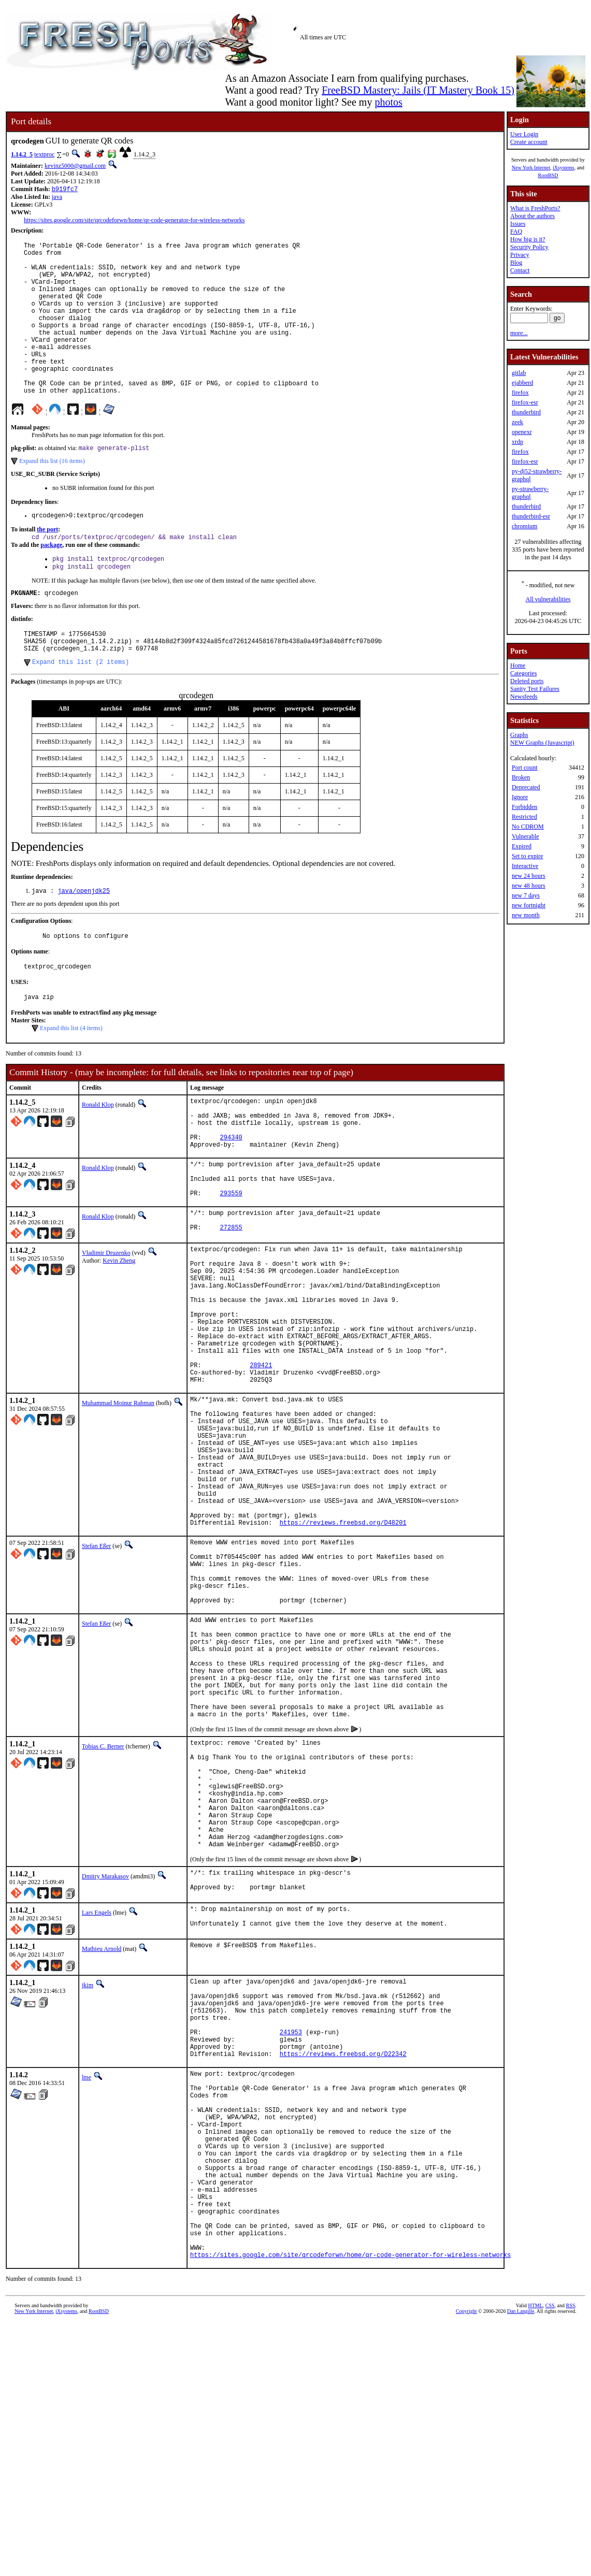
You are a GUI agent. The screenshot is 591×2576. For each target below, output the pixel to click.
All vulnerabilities (547, 599)
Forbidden (524, 807)
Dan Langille (520, 2564)
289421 (261, 1465)
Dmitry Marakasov (105, 2067)
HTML (535, 2558)
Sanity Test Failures (534, 688)
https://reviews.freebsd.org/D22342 (343, 2266)
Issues (517, 223)
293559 (231, 1264)
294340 (231, 1199)
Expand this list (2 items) (80, 708)
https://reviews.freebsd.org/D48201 (343, 1653)
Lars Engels (96, 2105)
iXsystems (563, 167)
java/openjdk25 (83, 938)
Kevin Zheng (119, 1334)
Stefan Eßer (96, 1677)
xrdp (517, 441)
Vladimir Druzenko (106, 1326)
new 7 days (526, 895)
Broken (521, 777)
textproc (44, 154)
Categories (523, 673)
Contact (519, 270)
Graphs (519, 735)
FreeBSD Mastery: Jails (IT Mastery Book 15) (418, 90)
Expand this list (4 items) (71, 1080)
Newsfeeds (524, 696)
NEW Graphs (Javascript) (542, 742)
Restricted (524, 816)
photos (388, 102)
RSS (570, 2558)
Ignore (520, 797)
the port (47, 565)
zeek (517, 422)
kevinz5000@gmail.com (75, 165)
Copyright (466, 2564)
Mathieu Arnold (101, 2144)
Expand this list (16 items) (52, 495)
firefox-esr (525, 402)
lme (86, 2290)
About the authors (532, 216)
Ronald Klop (98, 1157)
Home (517, 665)
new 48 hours (528, 885)
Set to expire (527, 856)
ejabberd (522, 382)
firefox (520, 392)
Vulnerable (525, 836)
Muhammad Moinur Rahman (118, 1506)
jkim (87, 2180)
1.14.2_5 (22, 154)
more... (519, 333)
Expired (521, 846)
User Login (524, 134)
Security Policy (529, 247)
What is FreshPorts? (535, 208)
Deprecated (526, 787)
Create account (528, 142)
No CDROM (528, 826)
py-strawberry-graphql (530, 492)
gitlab (519, 373)
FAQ (516, 231)
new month (526, 915)
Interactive (525, 866)
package (51, 582)
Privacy (519, 254)
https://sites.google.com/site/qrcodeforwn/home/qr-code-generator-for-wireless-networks (134, 221)
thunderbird (526, 412)
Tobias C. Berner (103, 1913)
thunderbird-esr (531, 516)
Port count (525, 767)
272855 (231, 1303)
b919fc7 (65, 189)
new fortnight (528, 905)
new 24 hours (528, 875)
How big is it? (527, 239)
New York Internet (531, 167)
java (57, 197)
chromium (524, 526)
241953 (291, 2240)
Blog (516, 262)
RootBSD (548, 175)
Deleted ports (526, 681)
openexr (522, 432)
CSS (550, 2558)
